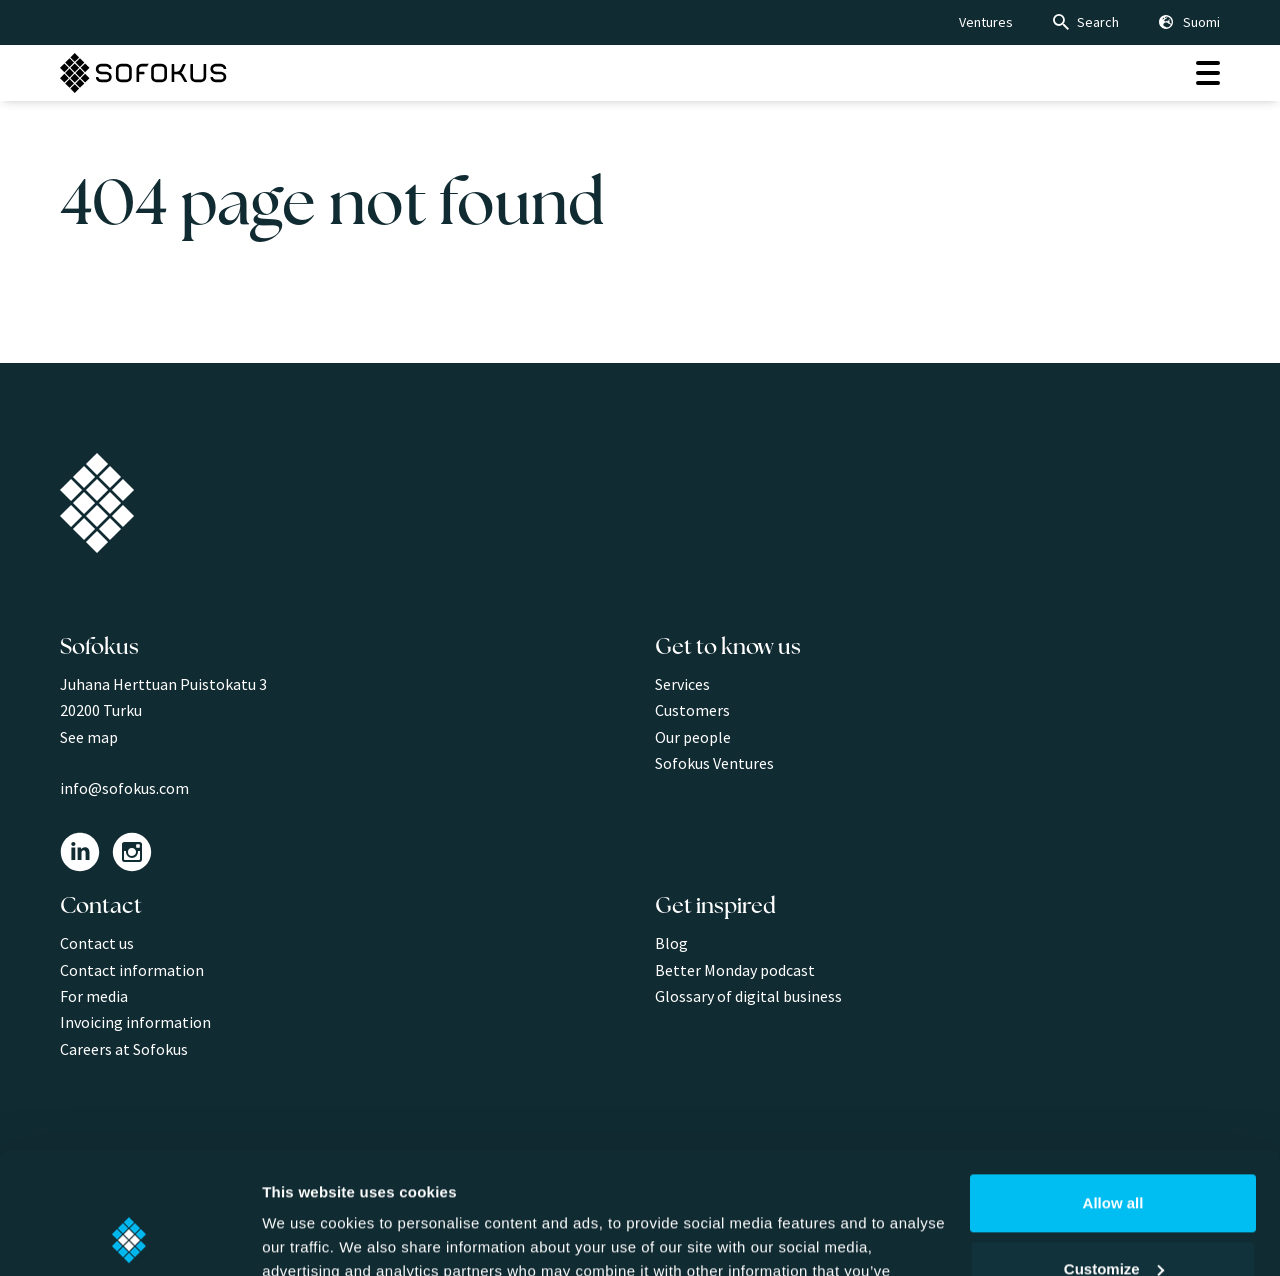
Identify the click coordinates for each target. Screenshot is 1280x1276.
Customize (1114, 1154)
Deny (1113, 1220)
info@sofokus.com (124, 788)
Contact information (132, 970)
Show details (308, 1236)
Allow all (1113, 1089)
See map (89, 737)
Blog (671, 943)
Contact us (97, 943)
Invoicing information (135, 1022)
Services (682, 684)
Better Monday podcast (735, 970)
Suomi (1201, 22)
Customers (692, 710)
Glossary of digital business (748, 996)
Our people (693, 737)
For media (94, 996)
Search (1098, 22)
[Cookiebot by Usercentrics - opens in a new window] (129, 1237)
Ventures (986, 22)
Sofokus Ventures (714, 763)
